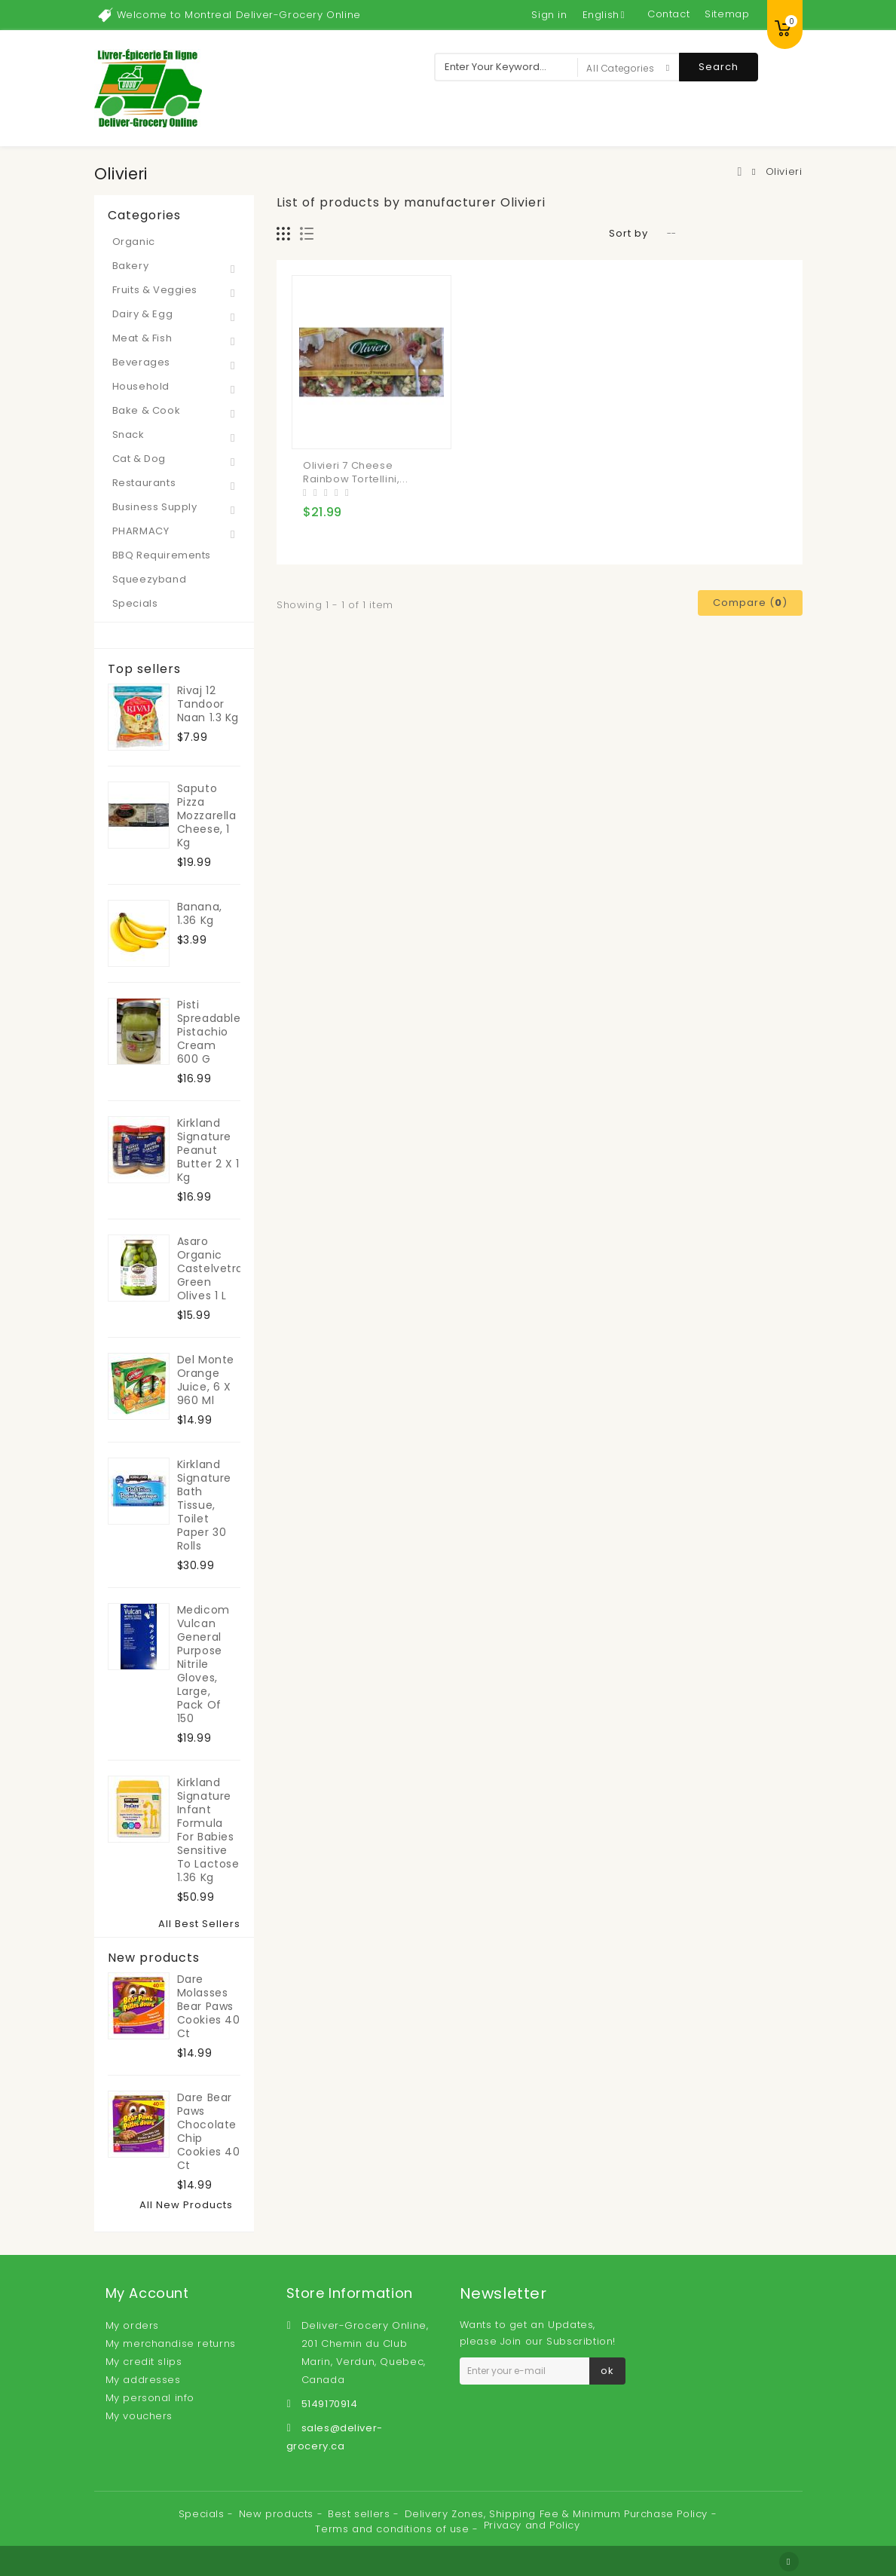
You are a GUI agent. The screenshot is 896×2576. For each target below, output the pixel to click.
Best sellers (360, 2514)
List (307, 234)
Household (141, 386)
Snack (128, 434)
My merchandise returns (171, 2343)
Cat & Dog (139, 458)
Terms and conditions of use (393, 2529)
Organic (133, 241)
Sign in (549, 15)
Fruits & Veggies (155, 290)
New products (154, 1958)
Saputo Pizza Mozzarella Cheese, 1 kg (207, 815)
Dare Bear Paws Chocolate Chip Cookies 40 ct (208, 2131)
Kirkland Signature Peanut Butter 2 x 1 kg (208, 1150)
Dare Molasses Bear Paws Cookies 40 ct (208, 2006)
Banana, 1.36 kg (199, 913)
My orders (132, 2325)
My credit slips (144, 2361)
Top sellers (144, 669)
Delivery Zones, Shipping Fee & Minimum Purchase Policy (558, 2514)
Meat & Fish (142, 338)
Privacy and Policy (532, 2525)
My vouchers (139, 2416)
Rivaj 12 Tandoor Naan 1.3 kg (208, 704)
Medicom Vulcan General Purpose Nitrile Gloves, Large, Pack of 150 (203, 1664)
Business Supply (154, 507)
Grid (284, 234)
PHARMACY (141, 531)
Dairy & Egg (142, 314)
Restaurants (144, 483)
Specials (135, 603)
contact (668, 14)
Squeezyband (149, 579)
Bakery (130, 266)
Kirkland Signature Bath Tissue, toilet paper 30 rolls (204, 1505)
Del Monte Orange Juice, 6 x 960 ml (205, 1380)
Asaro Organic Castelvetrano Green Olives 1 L (209, 1268)
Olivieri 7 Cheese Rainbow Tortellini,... (355, 472)
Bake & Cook (146, 410)
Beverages (141, 362)
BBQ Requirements (162, 555)
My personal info (150, 2398)
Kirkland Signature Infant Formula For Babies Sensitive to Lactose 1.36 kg (208, 1830)
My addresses (143, 2380)
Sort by (628, 233)
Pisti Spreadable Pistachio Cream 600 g (209, 1032)
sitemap (727, 14)
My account (147, 2293)
